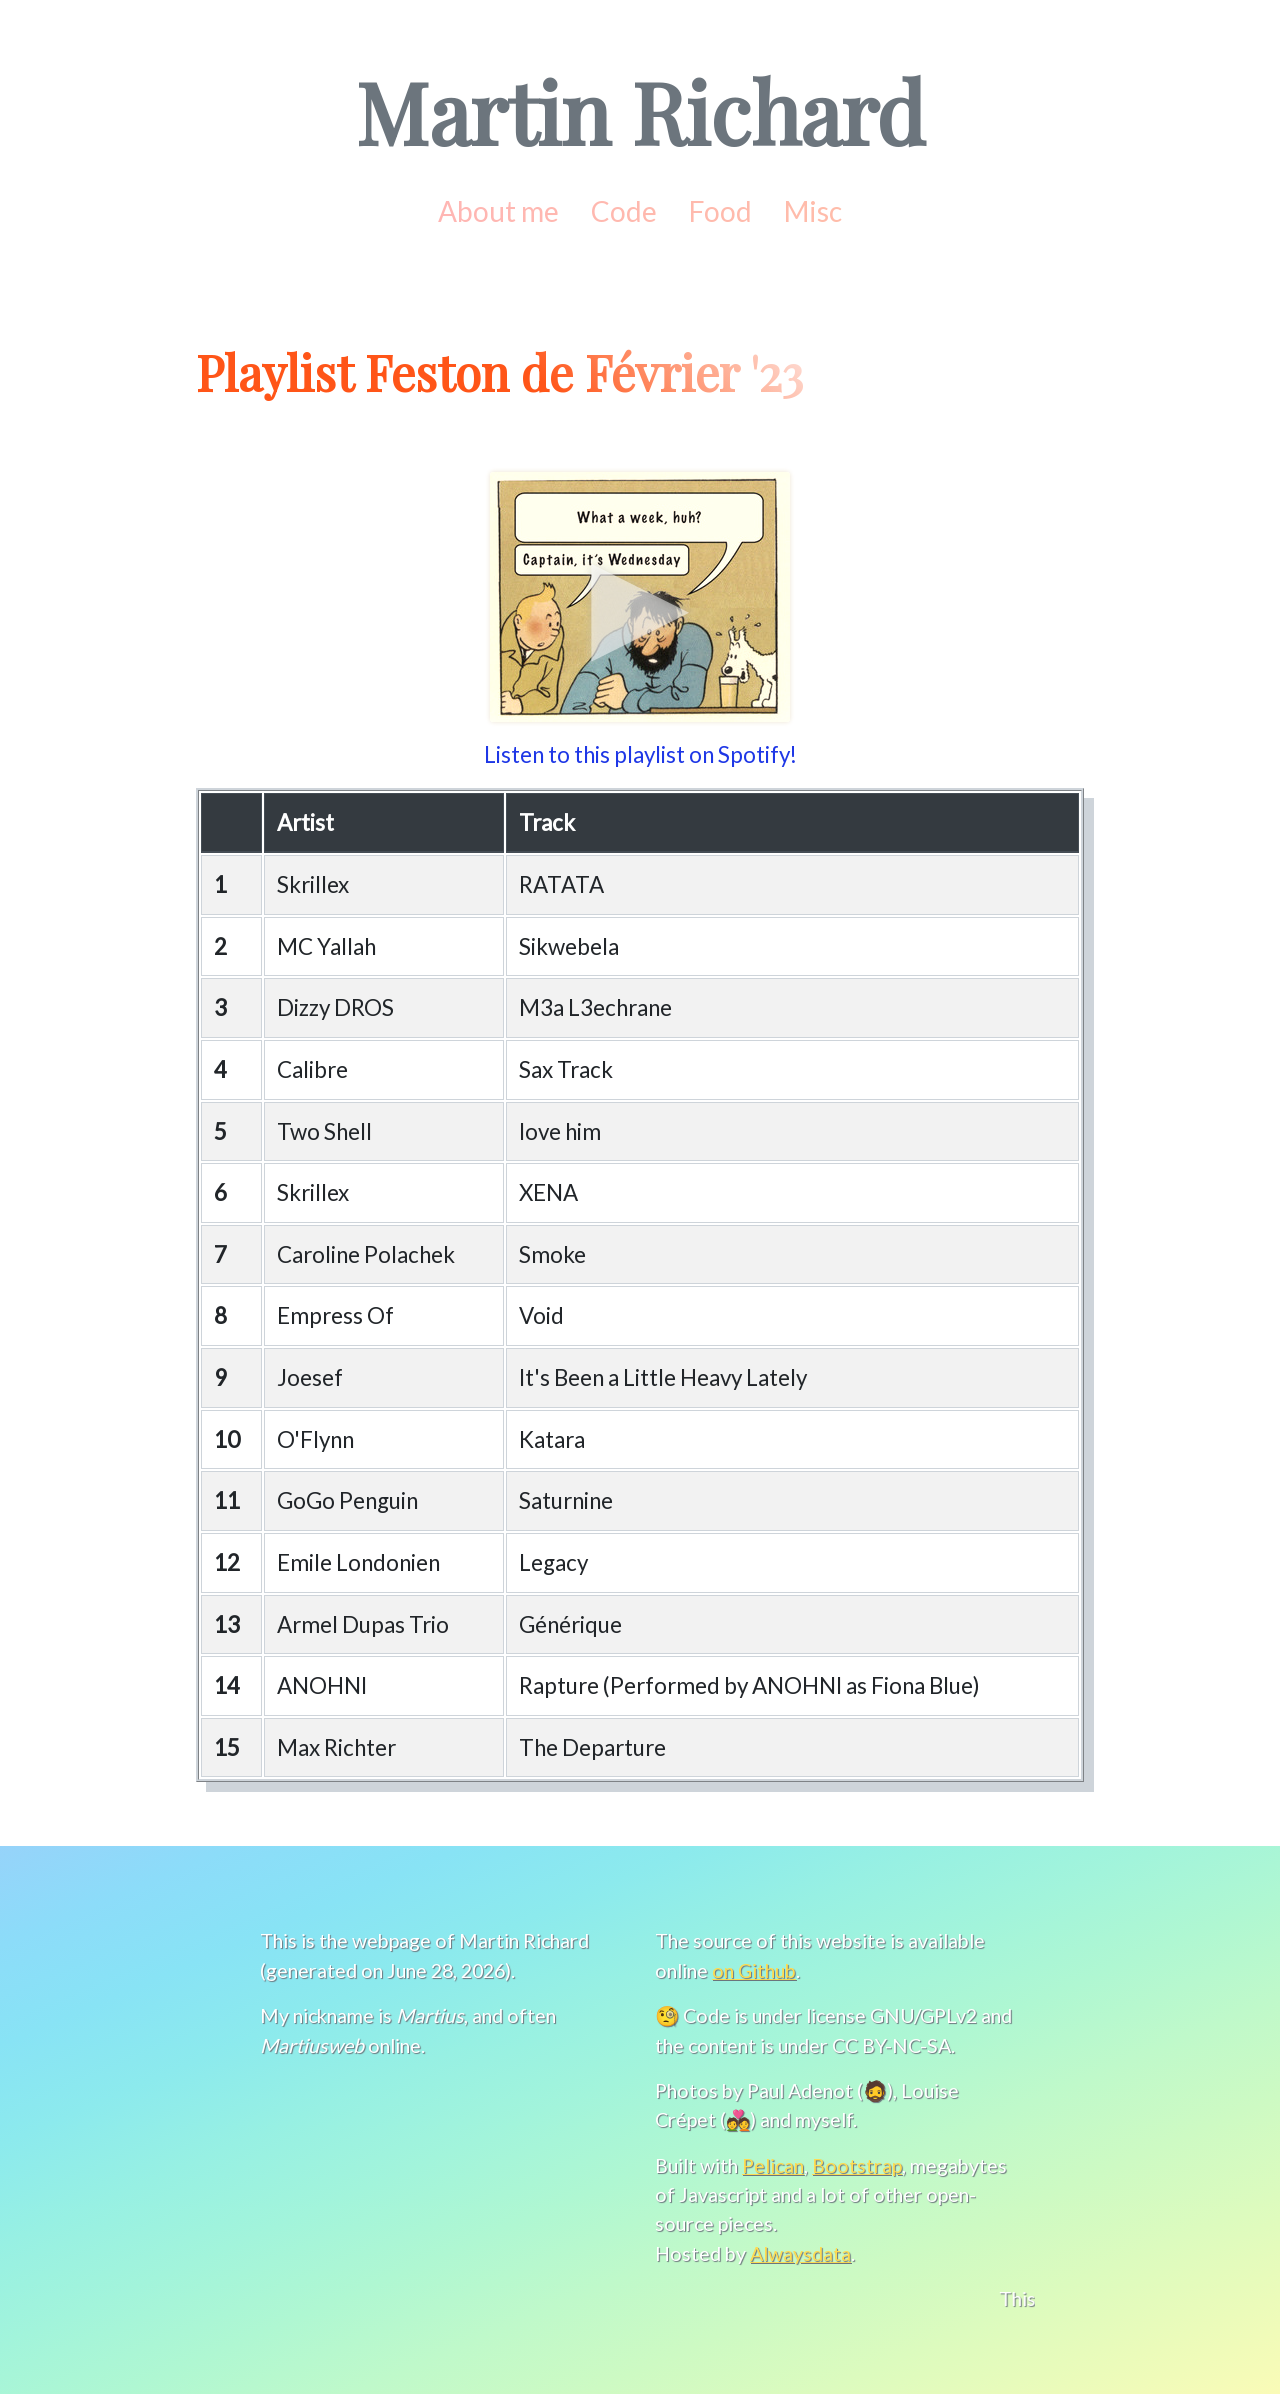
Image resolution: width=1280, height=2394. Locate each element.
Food (721, 210)
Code (623, 210)
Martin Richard (640, 110)
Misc (814, 210)
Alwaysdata (798, 2253)
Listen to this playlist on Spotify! (640, 754)
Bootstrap (856, 2165)
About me (498, 210)
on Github (755, 1970)
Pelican (771, 2165)
